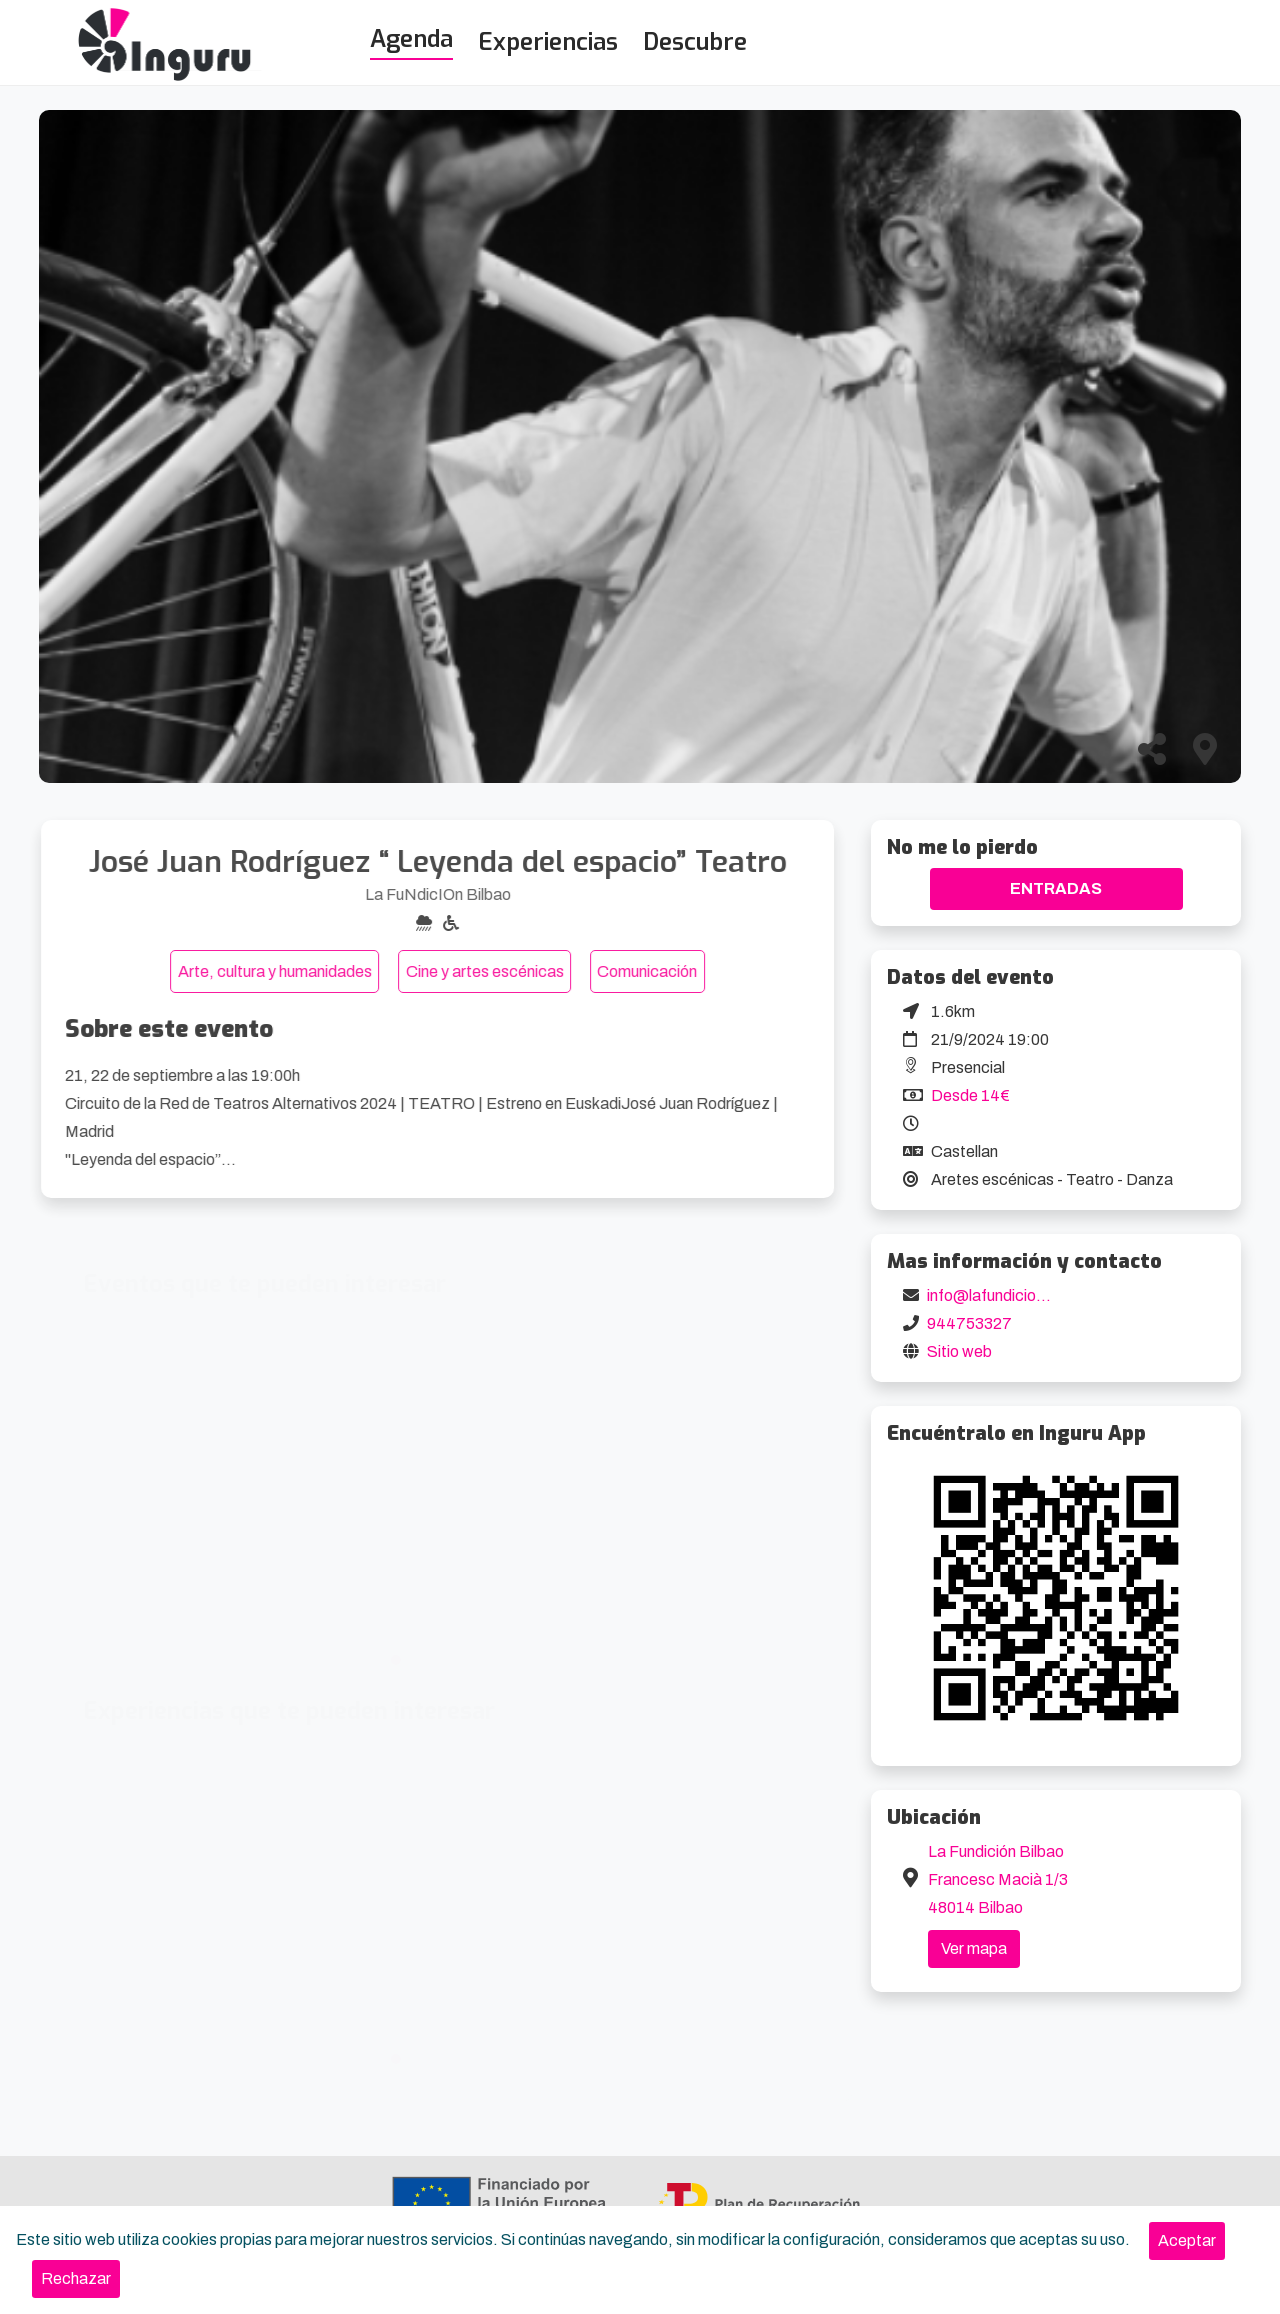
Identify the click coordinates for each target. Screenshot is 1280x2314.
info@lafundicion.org (1000, 1295)
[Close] (1187, 2241)
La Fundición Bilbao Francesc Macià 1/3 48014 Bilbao (998, 1879)
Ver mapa (974, 1948)
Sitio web (959, 1351)
